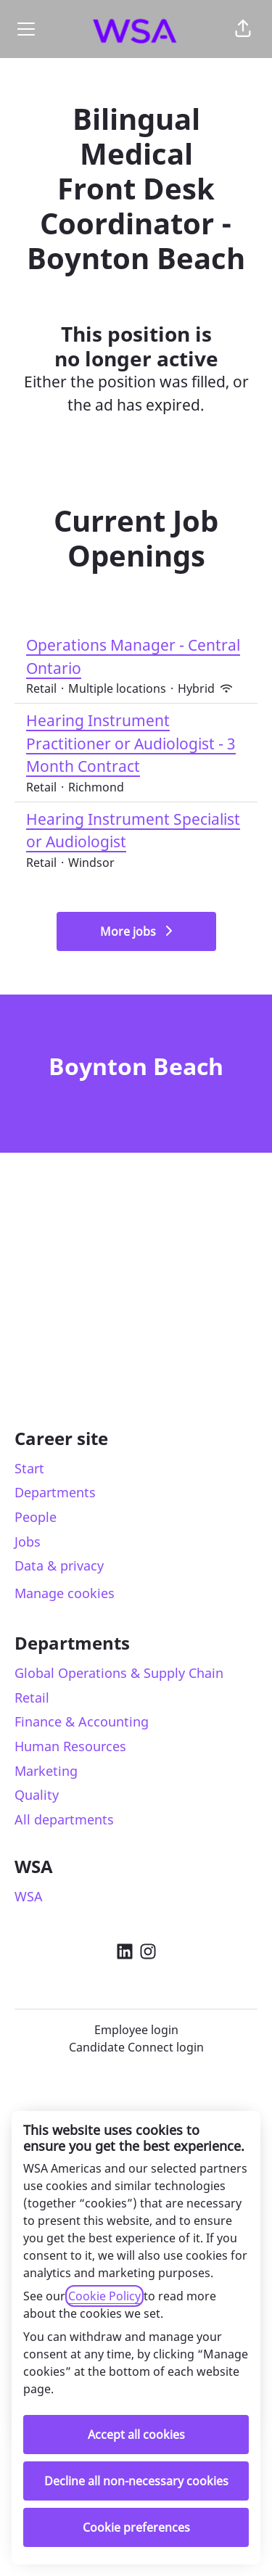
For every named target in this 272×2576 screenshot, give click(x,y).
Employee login (136, 2030)
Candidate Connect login (136, 2047)
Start (29, 1468)
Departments (55, 1492)
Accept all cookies (136, 2435)
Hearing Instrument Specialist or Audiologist (136, 831)
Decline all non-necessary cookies (136, 2481)
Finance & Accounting (82, 1721)
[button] (243, 29)
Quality (37, 1794)
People (36, 1517)
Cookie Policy (104, 2296)
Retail (32, 1697)
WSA (29, 1896)
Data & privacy (59, 1565)
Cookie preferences (136, 2527)
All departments (64, 1819)
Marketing (46, 1770)
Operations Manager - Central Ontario (136, 657)
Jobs (28, 1541)
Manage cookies (65, 1593)
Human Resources (70, 1746)
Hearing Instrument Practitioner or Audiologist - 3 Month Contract (136, 743)
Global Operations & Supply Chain (119, 1673)
